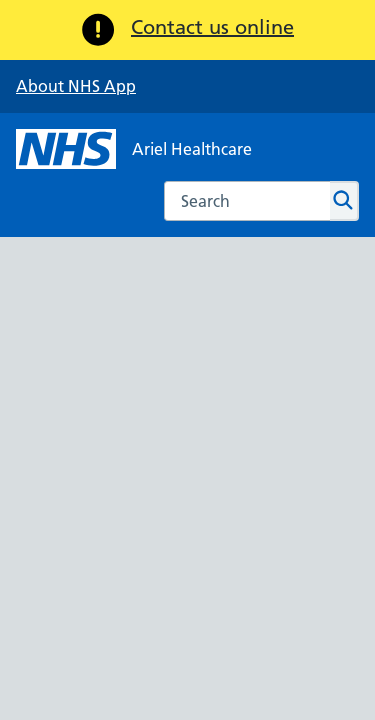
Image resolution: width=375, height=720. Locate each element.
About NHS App (76, 86)
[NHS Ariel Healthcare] (134, 149)
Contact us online (212, 27)
